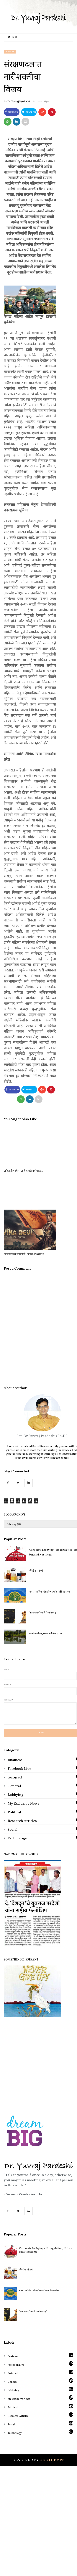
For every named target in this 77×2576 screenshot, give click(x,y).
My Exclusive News (23, 1803)
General (9, 52)
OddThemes (52, 2460)
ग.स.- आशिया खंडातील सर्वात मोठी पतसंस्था (39, 2290)
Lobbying (15, 1795)
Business (15, 1760)
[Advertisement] (35, 2062)
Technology (17, 1838)
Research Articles (22, 1821)
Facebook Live (19, 1768)
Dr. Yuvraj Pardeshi (18, 102)
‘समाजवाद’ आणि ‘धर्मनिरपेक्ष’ (33, 2311)
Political (14, 1812)
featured (15, 1777)
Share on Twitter (29, 113)
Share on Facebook (11, 113)
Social (12, 1829)
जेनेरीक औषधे (26, 2270)
